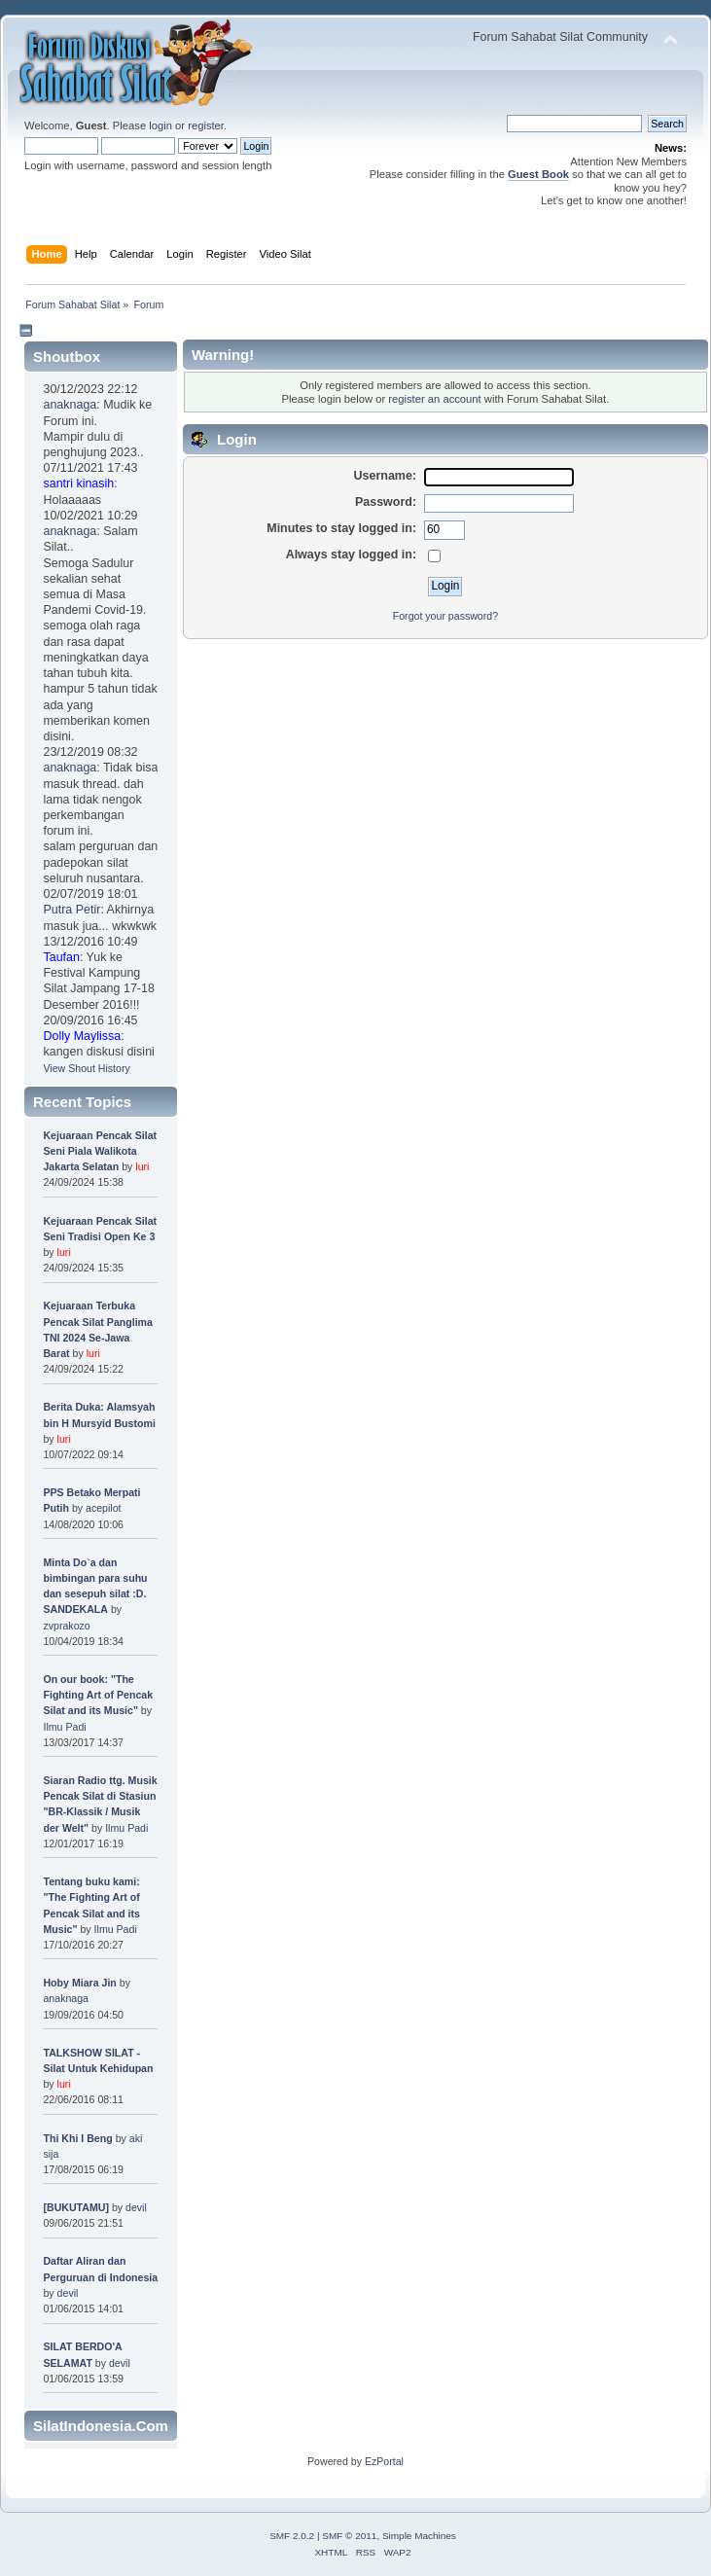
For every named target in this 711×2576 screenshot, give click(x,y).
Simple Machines (419, 2535)
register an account (434, 399)
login (160, 125)
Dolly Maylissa (82, 1036)
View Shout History (86, 1068)
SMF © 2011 (349, 2535)
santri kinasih (78, 483)
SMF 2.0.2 (291, 2535)
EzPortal (384, 2461)
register (206, 125)
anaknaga (69, 404)
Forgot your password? (445, 616)
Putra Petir (71, 909)
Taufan (61, 957)
